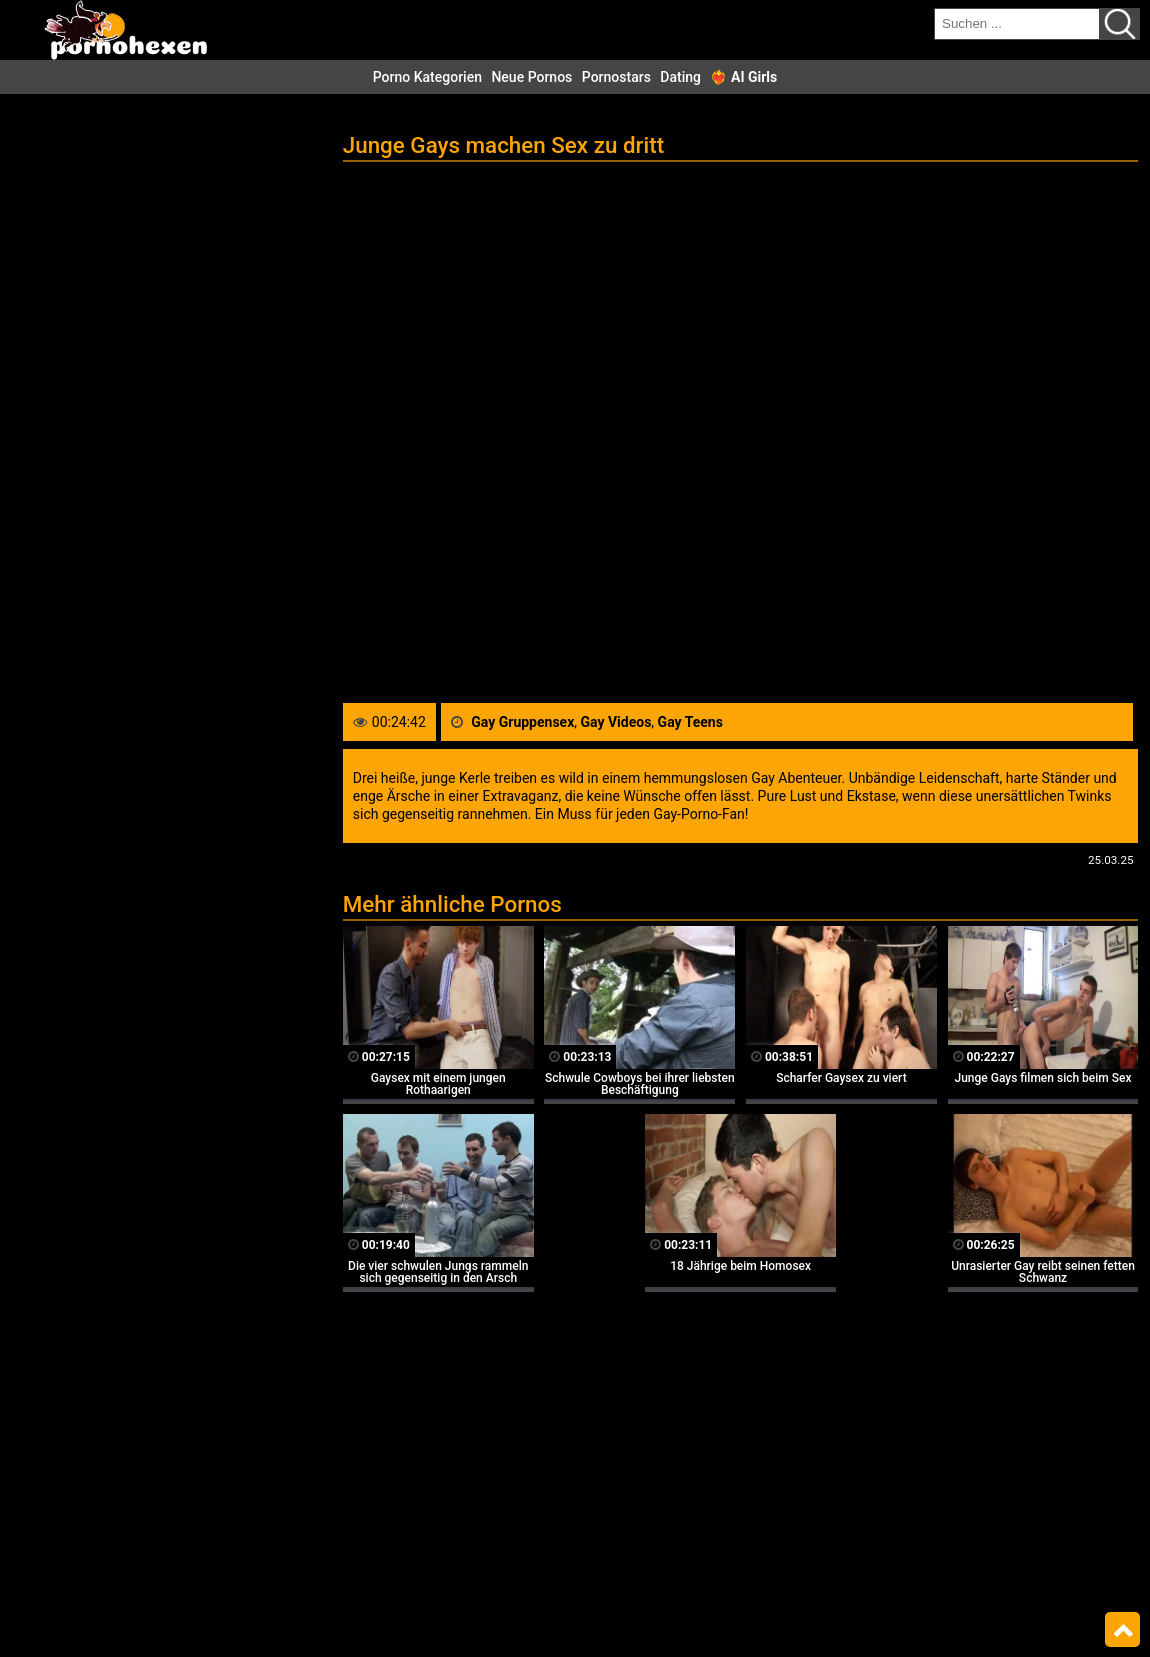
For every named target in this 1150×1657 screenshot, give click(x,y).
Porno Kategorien (427, 77)
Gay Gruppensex (522, 722)
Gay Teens (690, 722)
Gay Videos (616, 722)
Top (1122, 1630)
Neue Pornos (531, 77)
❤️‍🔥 (743, 77)
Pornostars (616, 77)
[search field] (1017, 24)
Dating (680, 77)
